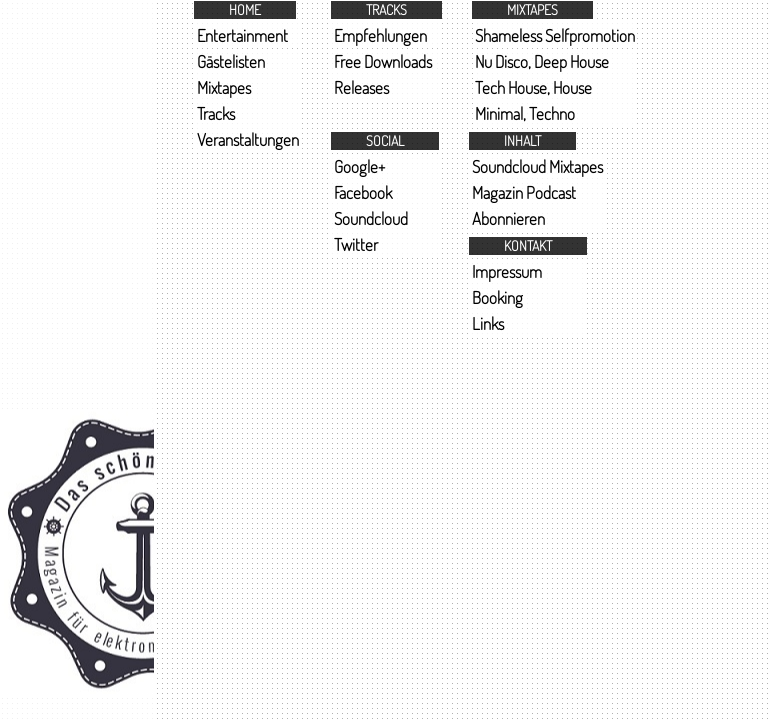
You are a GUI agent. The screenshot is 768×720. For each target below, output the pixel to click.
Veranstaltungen (248, 139)
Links (488, 323)
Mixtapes (224, 87)
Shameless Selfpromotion (555, 35)
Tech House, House (533, 87)
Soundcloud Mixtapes (537, 166)
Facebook (363, 192)
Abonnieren (508, 218)
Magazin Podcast (524, 192)
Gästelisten (231, 61)
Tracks (216, 113)
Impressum (507, 271)
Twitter (356, 244)
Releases (361, 87)
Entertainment (242, 35)
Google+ (359, 166)
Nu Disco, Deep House (542, 61)
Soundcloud (371, 218)
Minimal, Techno (525, 113)
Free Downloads (383, 61)
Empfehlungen (380, 35)
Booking (497, 297)
